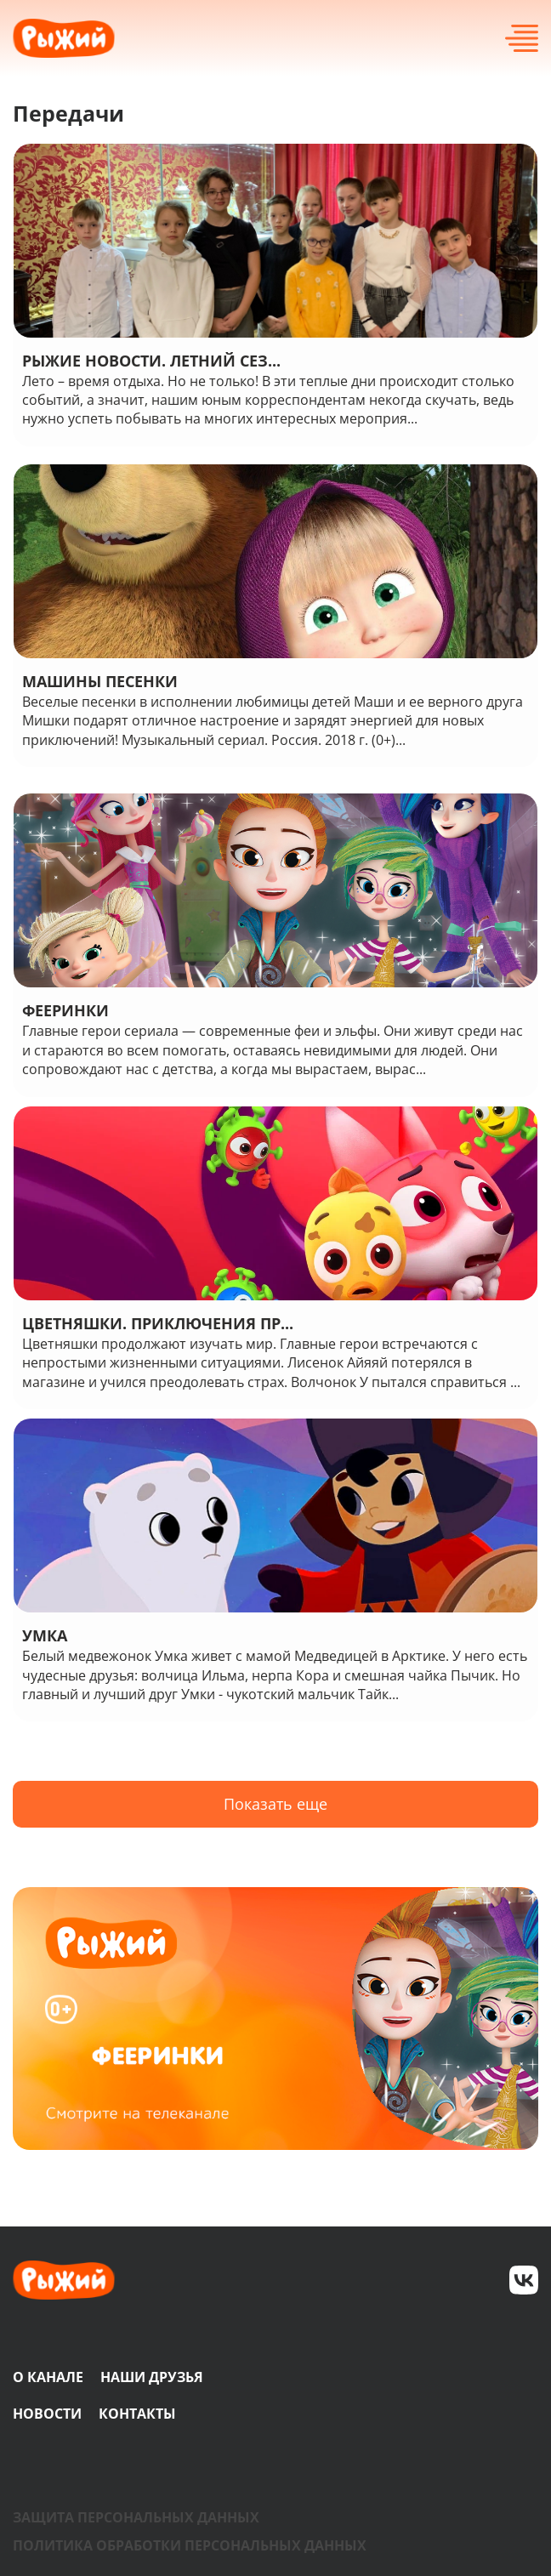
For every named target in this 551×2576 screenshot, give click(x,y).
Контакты (137, 2413)
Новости (47, 2413)
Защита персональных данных (136, 2517)
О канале (48, 2377)
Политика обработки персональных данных (189, 2545)
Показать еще (275, 1804)
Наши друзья (151, 2377)
